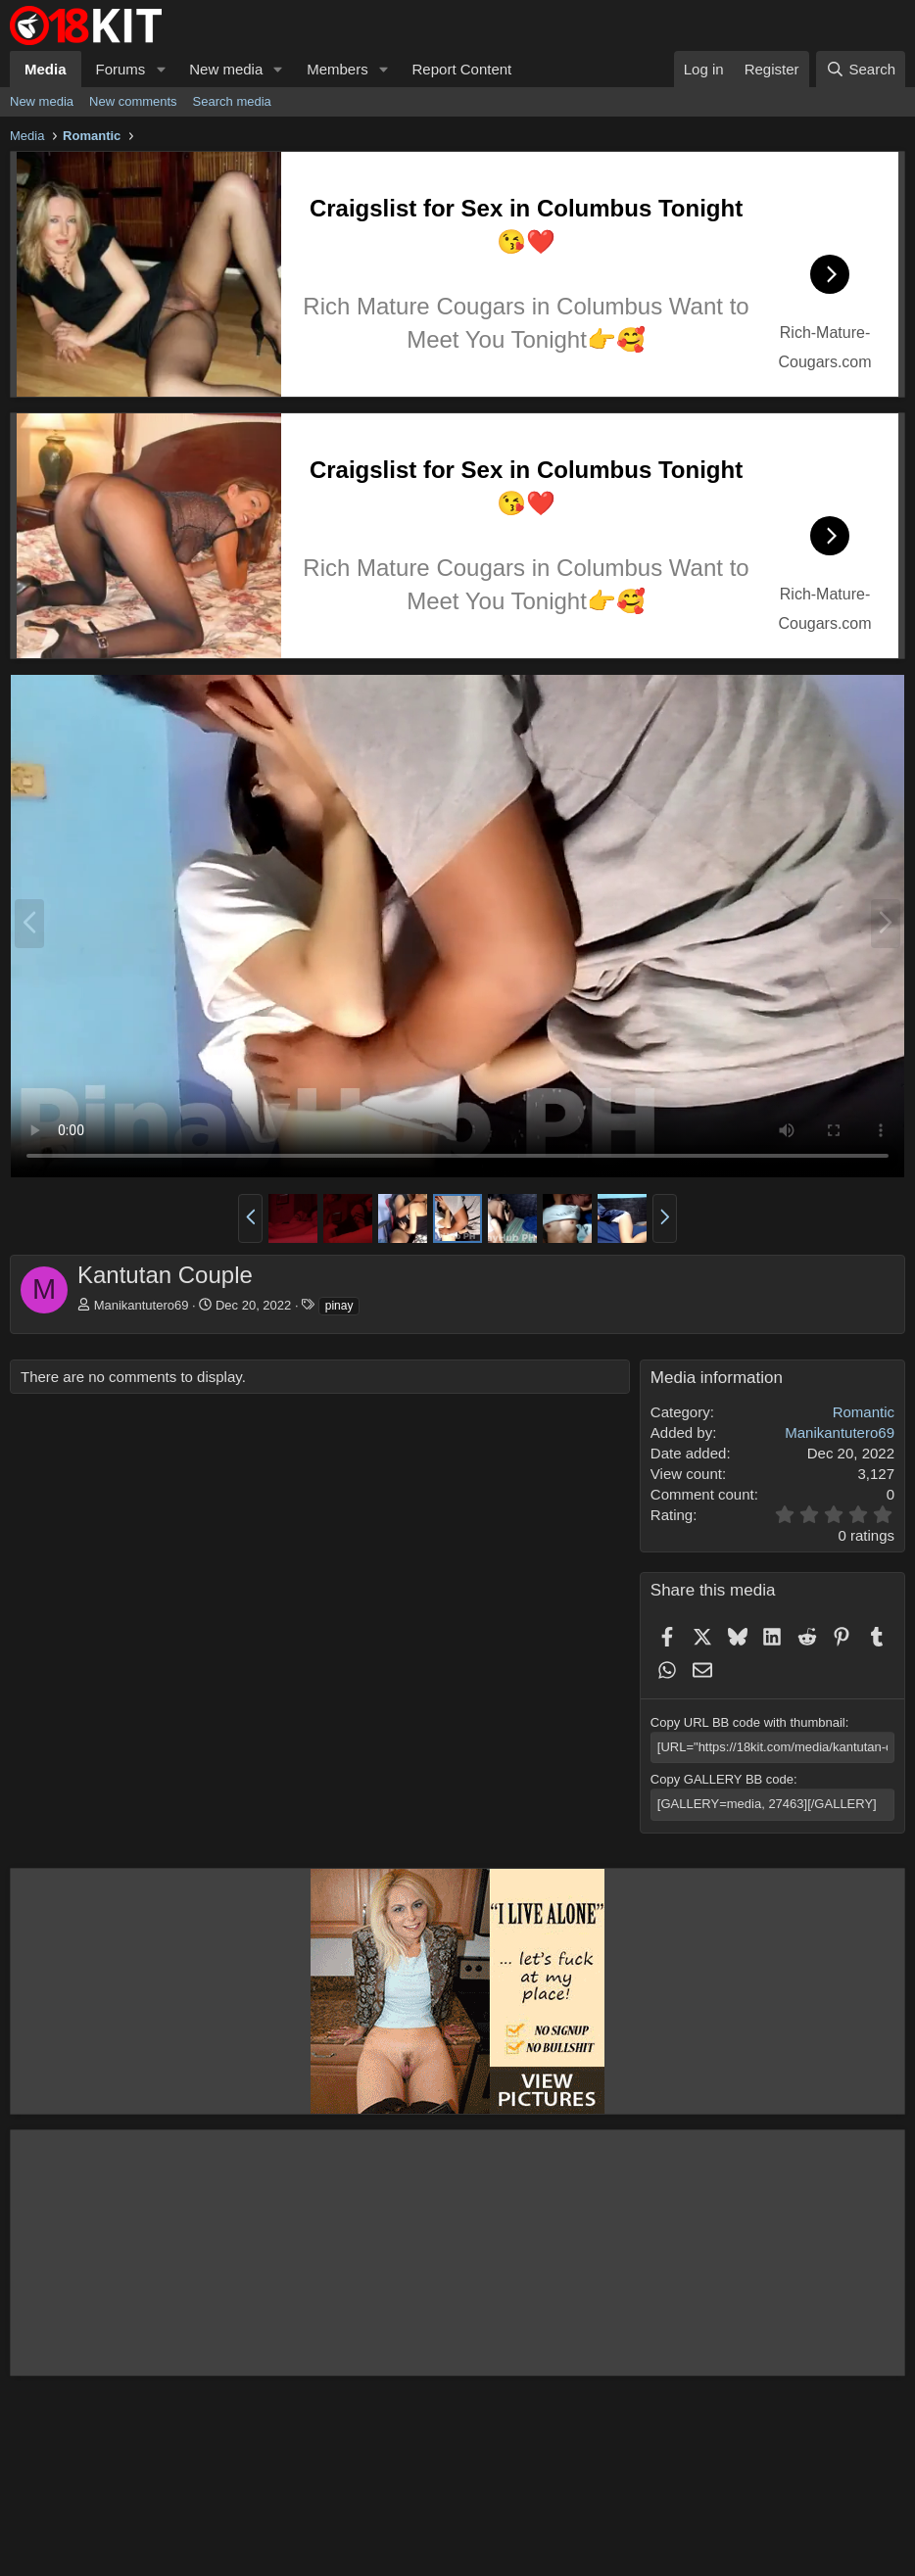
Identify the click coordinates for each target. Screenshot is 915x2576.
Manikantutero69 (141, 1305)
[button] (160, 69)
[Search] (860, 69)
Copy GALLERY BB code (722, 1779)
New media (226, 69)
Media (45, 69)
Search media (232, 101)
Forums (121, 69)
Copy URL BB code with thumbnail (747, 1722)
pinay (339, 1305)
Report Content (462, 69)
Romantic (863, 1412)
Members (337, 69)
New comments (133, 101)
